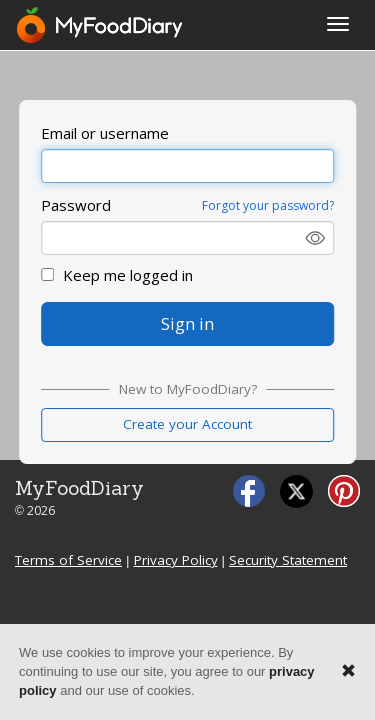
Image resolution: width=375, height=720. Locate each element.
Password (76, 205)
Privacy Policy (176, 560)
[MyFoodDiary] (101, 25)
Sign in (187, 323)
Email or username (105, 133)
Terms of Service (68, 560)
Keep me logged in (117, 275)
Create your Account (187, 424)
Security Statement (288, 560)
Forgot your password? (268, 205)
